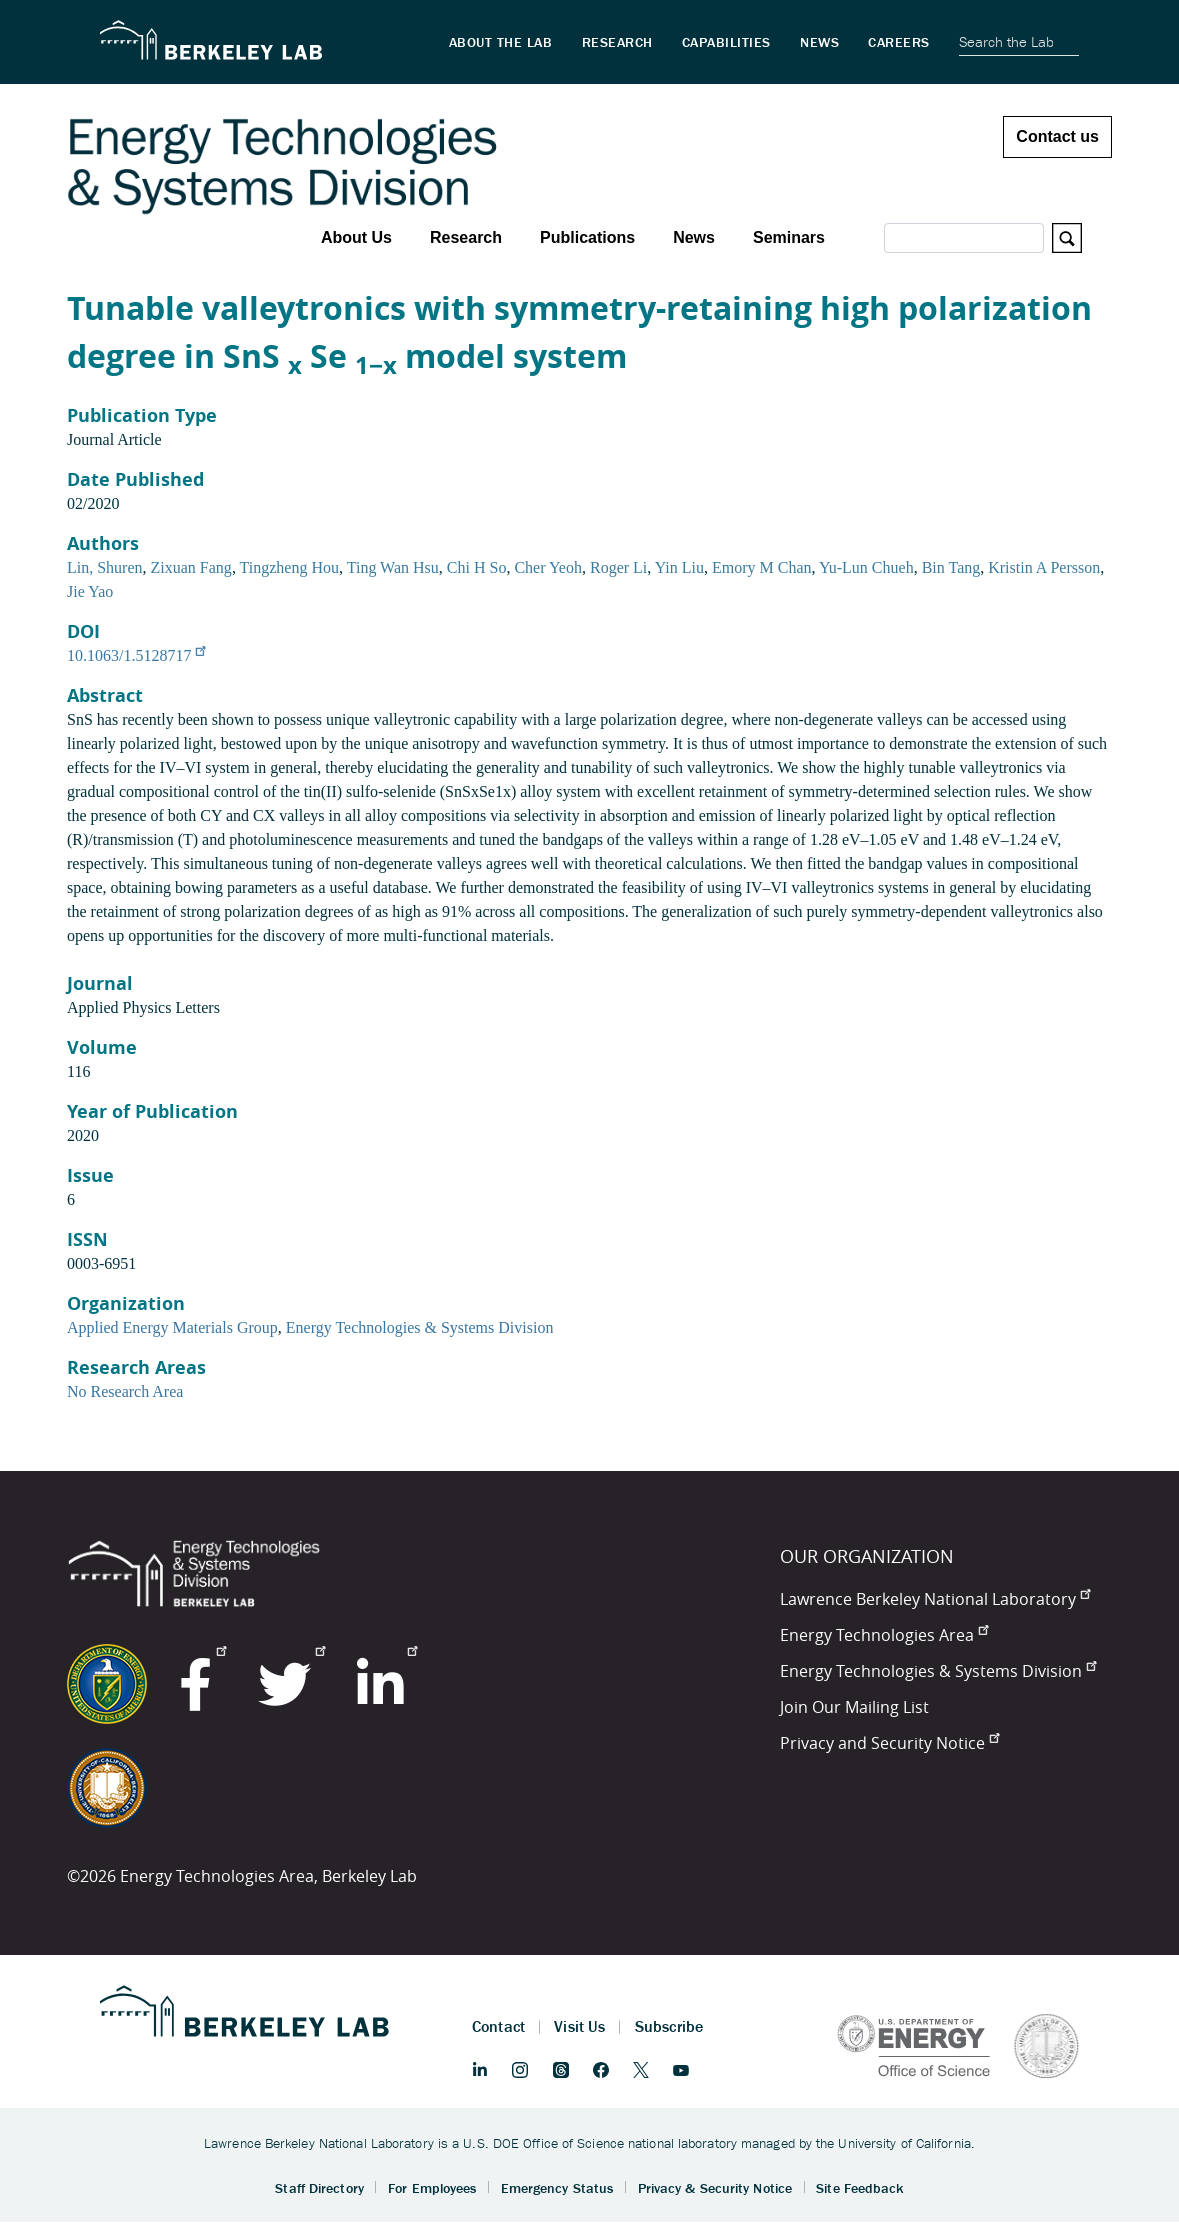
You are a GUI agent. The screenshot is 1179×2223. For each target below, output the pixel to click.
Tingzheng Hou (289, 567)
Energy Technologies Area (884, 1635)
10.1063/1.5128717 (136, 655)
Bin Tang (951, 567)
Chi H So (477, 567)
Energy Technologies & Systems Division (420, 1327)
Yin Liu (679, 567)
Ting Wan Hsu (393, 567)
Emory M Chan (762, 567)
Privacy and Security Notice (889, 1743)
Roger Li (618, 567)
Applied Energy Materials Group (172, 1327)
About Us (356, 237)
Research (466, 237)
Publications (587, 237)
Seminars (789, 237)
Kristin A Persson (1044, 567)
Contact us (1057, 136)
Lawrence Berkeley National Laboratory (935, 1599)
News (694, 237)
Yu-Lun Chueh (866, 567)
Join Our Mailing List (854, 1707)
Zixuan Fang (191, 567)
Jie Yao (90, 591)
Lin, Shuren (105, 567)
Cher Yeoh (548, 567)
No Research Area (125, 1391)
